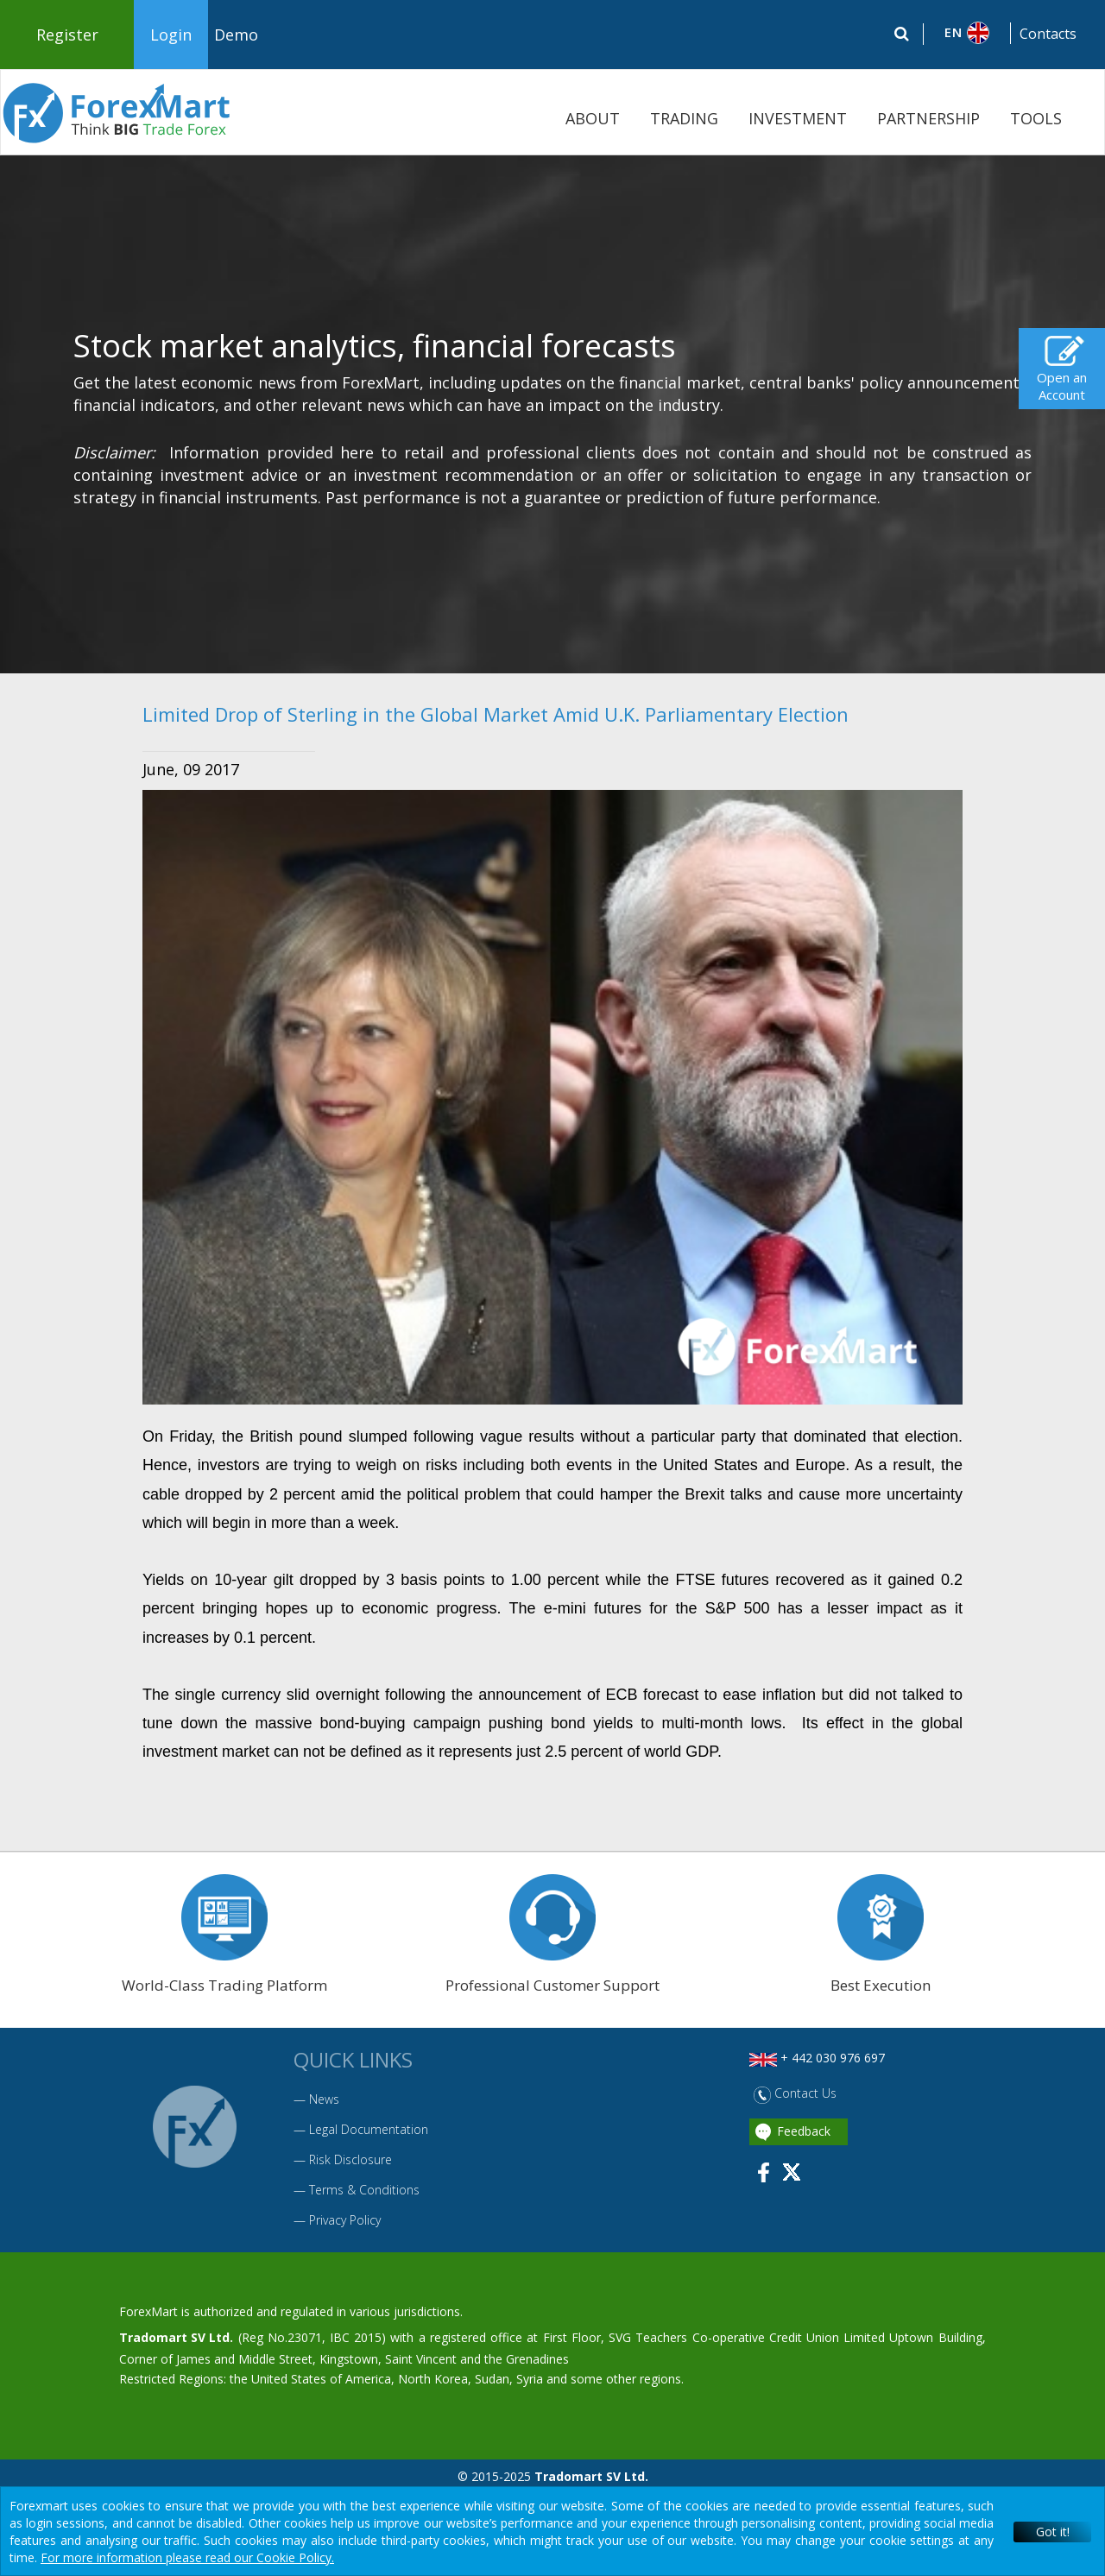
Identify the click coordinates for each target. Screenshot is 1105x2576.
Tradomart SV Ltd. (176, 2337)
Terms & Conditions (364, 2189)
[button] (967, 32)
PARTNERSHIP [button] (928, 118)
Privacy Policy (345, 2220)
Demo (236, 34)
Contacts (1048, 33)
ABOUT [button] (592, 118)
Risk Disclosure (350, 2159)
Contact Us (795, 2093)
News (324, 2099)
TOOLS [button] (1036, 118)
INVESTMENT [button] (797, 118)
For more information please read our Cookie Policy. (187, 2557)
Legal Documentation (368, 2129)
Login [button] (171, 34)
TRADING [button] (684, 118)
